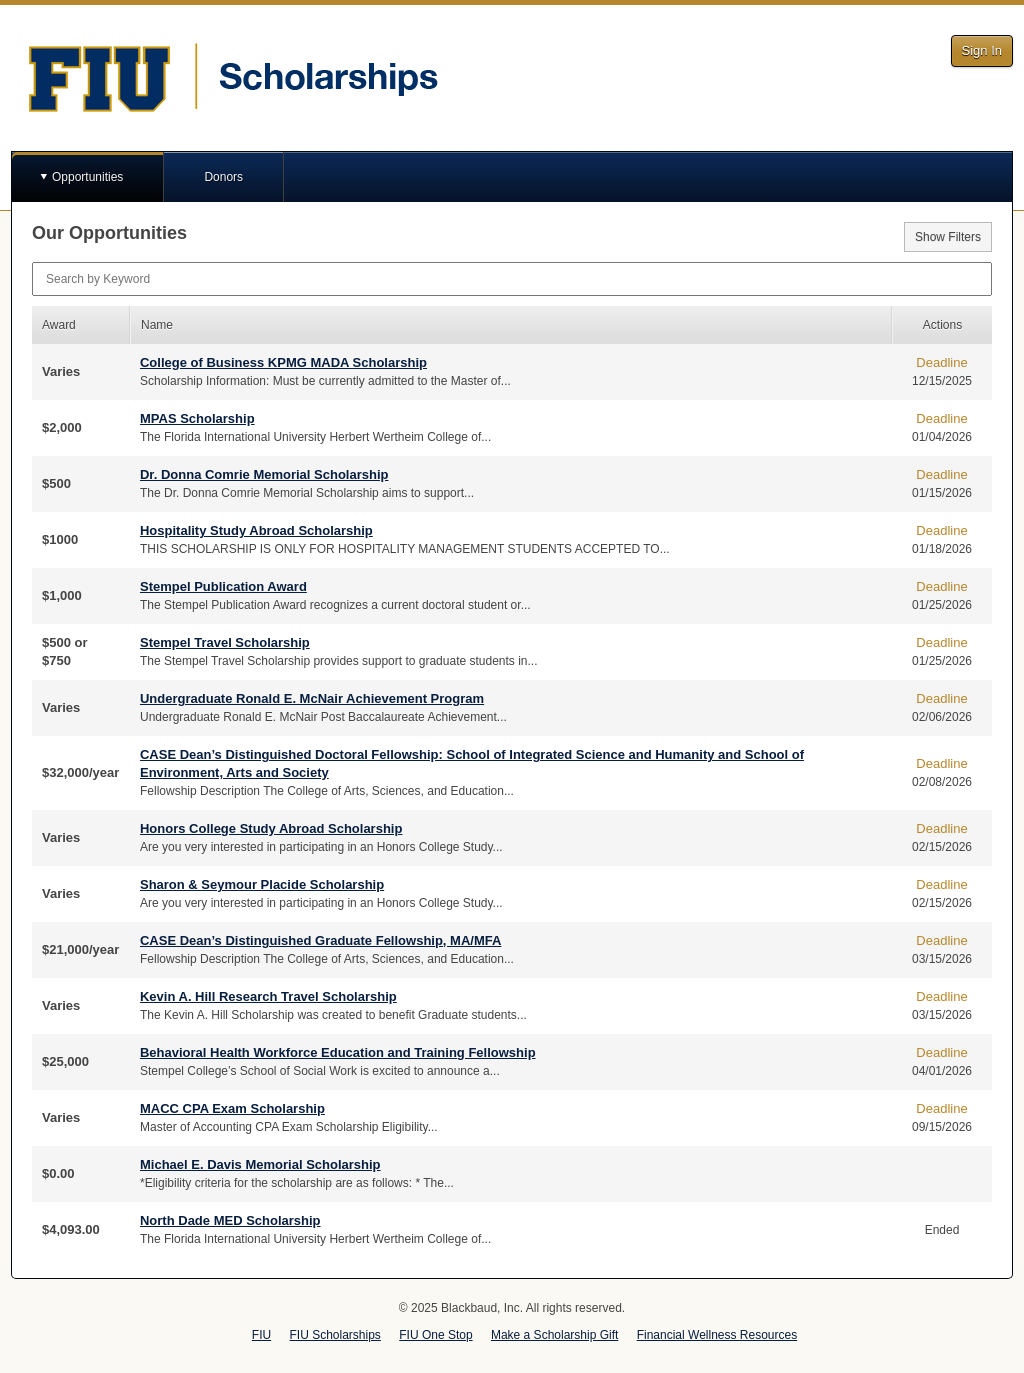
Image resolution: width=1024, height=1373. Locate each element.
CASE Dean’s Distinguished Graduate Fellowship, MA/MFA (320, 940)
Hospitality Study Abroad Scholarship (256, 530)
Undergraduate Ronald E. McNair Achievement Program (312, 698)
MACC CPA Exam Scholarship (232, 1108)
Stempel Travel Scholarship (225, 642)
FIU (261, 1335)
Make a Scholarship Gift (554, 1335)
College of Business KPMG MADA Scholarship (283, 362)
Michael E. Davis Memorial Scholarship (260, 1164)
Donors (223, 177)
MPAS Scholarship (197, 418)
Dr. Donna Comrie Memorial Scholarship (264, 474)
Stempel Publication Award (223, 586)
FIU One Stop (435, 1335)
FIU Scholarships (335, 1335)
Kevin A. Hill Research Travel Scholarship (268, 996)
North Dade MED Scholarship (230, 1220)
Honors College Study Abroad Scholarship (271, 828)
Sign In (982, 50)
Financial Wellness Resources (717, 1335)
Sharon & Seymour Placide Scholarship (262, 884)
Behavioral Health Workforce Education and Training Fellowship (338, 1052)
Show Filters (948, 237)
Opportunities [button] (87, 177)
